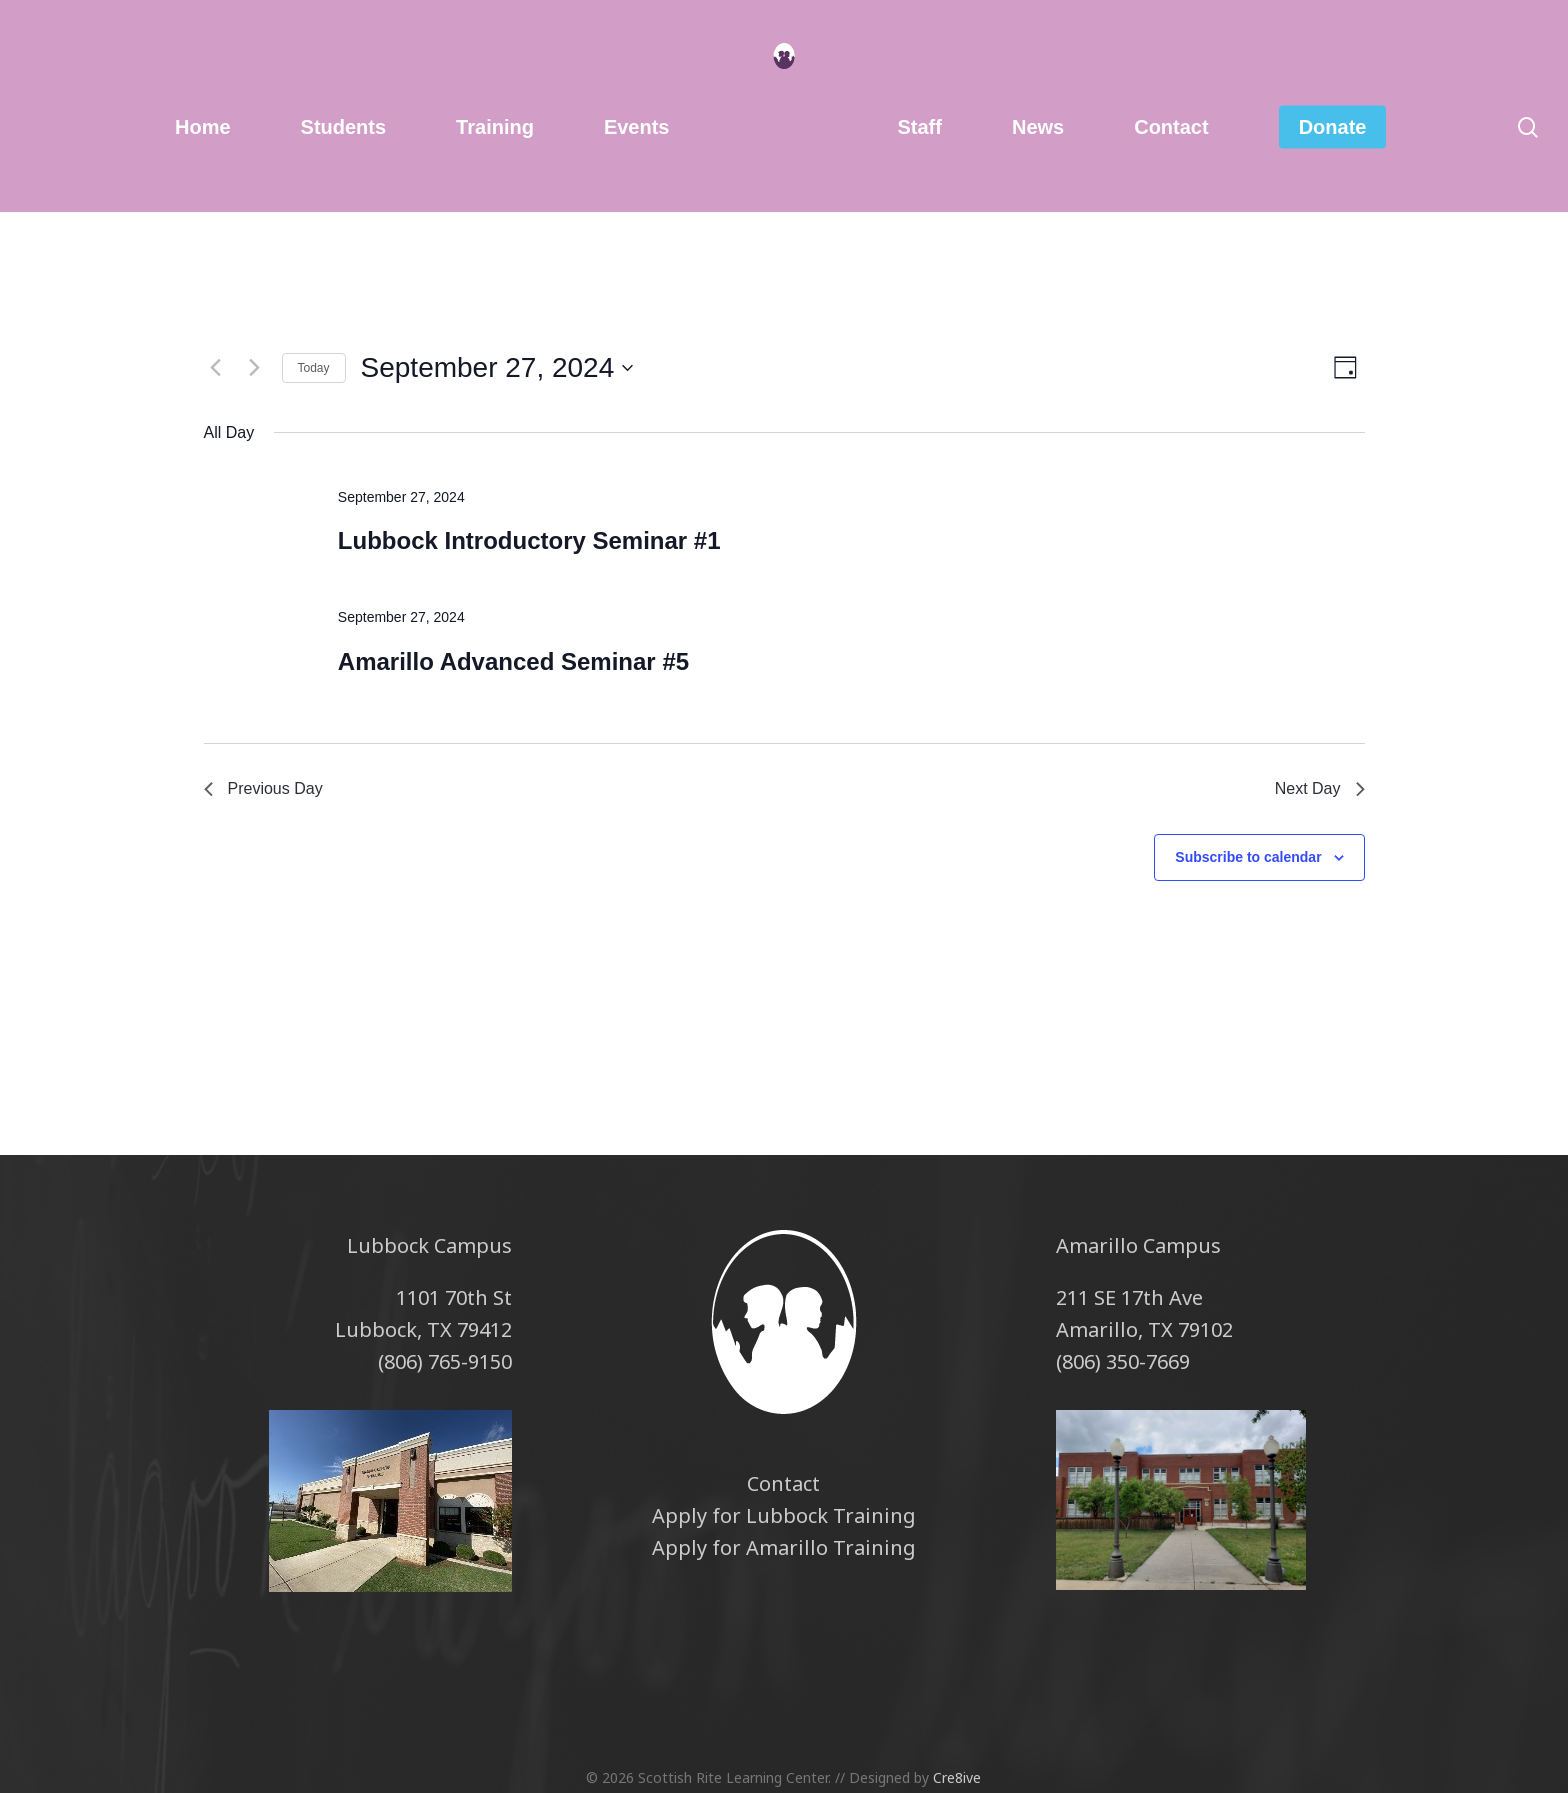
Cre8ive (957, 1777)
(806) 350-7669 (1123, 1361)
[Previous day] (216, 368)
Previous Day (263, 788)
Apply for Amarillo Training (784, 1547)
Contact (783, 1483)
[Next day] (255, 368)
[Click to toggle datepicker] (497, 368)
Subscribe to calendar (1248, 857)
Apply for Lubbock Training (784, 1515)
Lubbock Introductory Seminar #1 (529, 540)
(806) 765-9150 (445, 1361)
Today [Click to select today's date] (314, 368)
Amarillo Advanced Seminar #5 (513, 661)
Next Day (1320, 788)
